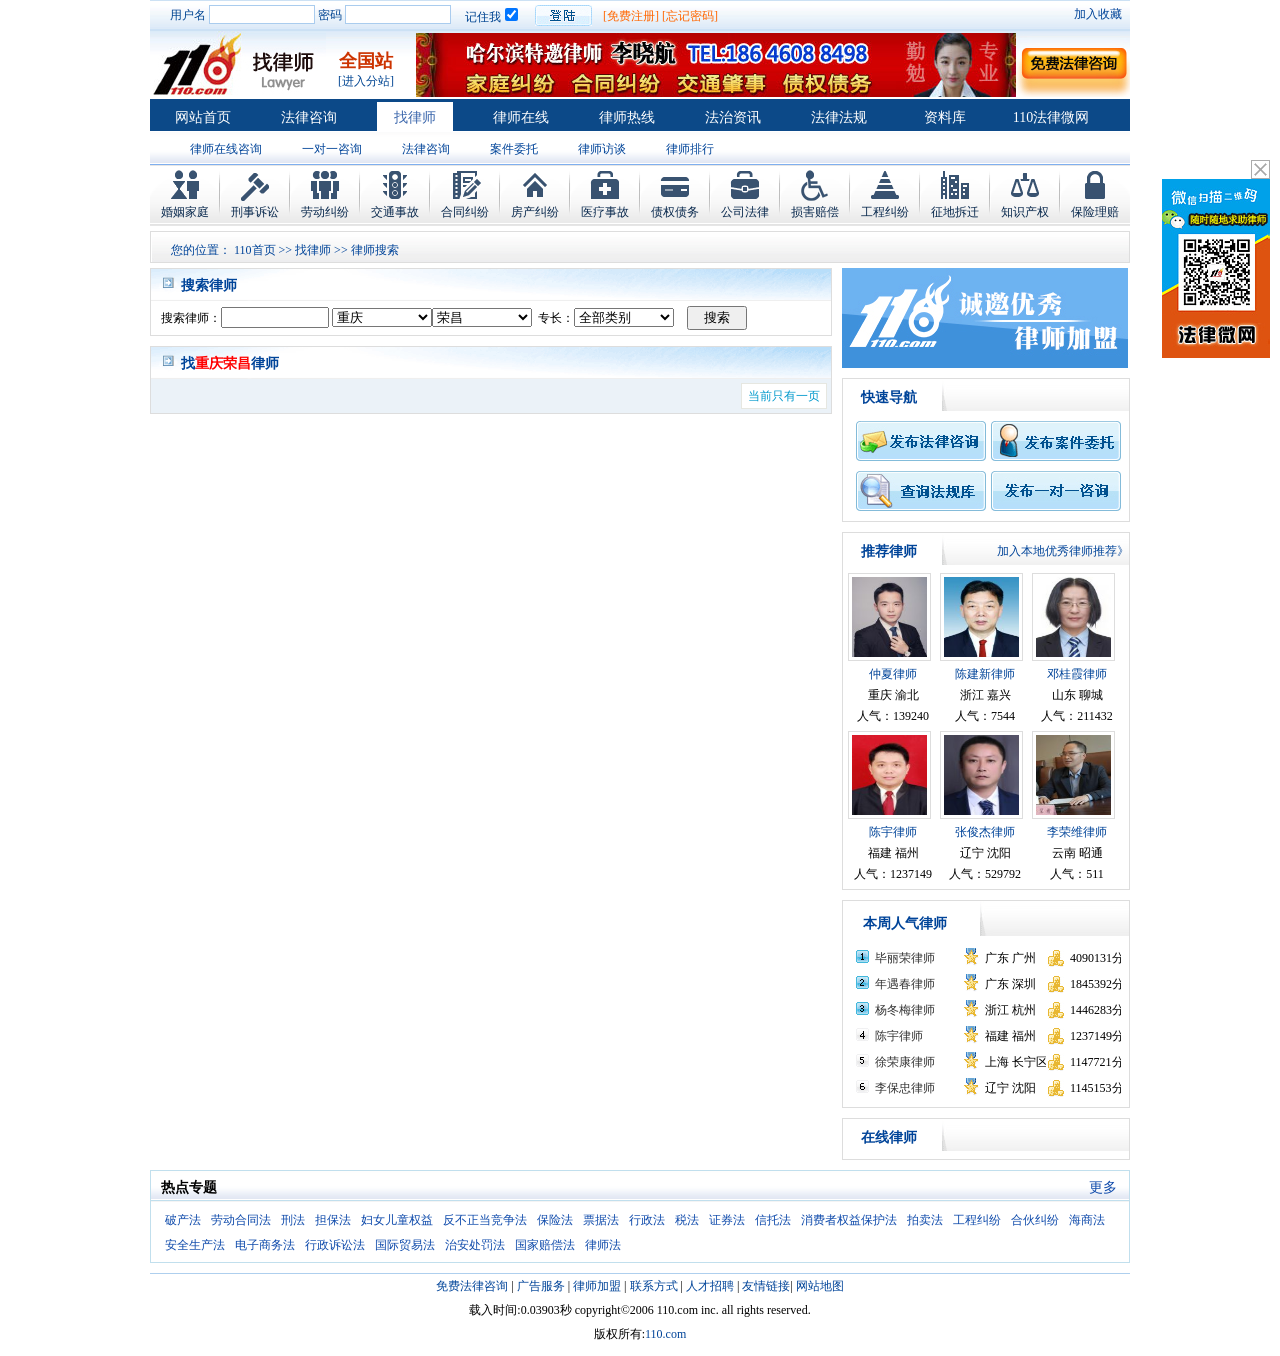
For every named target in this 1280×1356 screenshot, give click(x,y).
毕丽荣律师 (905, 958)
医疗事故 (605, 212)
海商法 (1087, 1220)
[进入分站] (366, 81)
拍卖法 (925, 1220)
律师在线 (521, 117)
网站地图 (820, 1286)
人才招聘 (710, 1286)
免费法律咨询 (472, 1286)
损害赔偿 (815, 212)
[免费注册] (631, 16)
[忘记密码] (690, 16)
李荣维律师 (1077, 832)
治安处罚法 (475, 1245)
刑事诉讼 (255, 212)
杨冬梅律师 (905, 1010)
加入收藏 (1098, 14)
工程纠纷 (885, 212)
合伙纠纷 (1035, 1220)
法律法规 (839, 117)
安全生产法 (195, 1245)
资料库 (945, 117)
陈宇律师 (893, 832)
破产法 (183, 1220)
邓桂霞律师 (1077, 674)
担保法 (333, 1220)
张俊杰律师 (985, 832)
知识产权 (1025, 212)
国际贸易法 (405, 1245)
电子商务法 (265, 1245)
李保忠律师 (905, 1088)
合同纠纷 (465, 212)
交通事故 (395, 212)
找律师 (415, 117)
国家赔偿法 (545, 1245)
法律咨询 (309, 117)
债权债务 (675, 212)
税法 (687, 1220)
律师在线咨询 (226, 149)
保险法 (555, 1220)
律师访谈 (602, 149)
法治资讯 (733, 117)
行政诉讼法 (335, 1245)
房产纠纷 (535, 212)
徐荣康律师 (905, 1062)
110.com (665, 1334)
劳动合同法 (241, 1220)
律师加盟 (597, 1286)
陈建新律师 (985, 674)
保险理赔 (1095, 212)
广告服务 (541, 1286)
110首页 (255, 250)
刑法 (293, 1220)
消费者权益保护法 (849, 1220)
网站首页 (203, 117)
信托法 (773, 1220)
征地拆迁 (955, 212)
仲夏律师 (893, 674)
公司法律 (745, 212)
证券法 (727, 1220)
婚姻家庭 (185, 212)
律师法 (603, 1245)
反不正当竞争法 (485, 1220)
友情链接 (766, 1286)
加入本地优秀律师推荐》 (1063, 551)
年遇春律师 (905, 984)
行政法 (647, 1220)
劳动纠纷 (325, 212)
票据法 (601, 1220)
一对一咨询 (332, 149)
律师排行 (690, 149)
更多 (1103, 1187)
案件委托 (514, 149)
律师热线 (627, 117)
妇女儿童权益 (397, 1220)
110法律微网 (1051, 117)
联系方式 (654, 1286)
